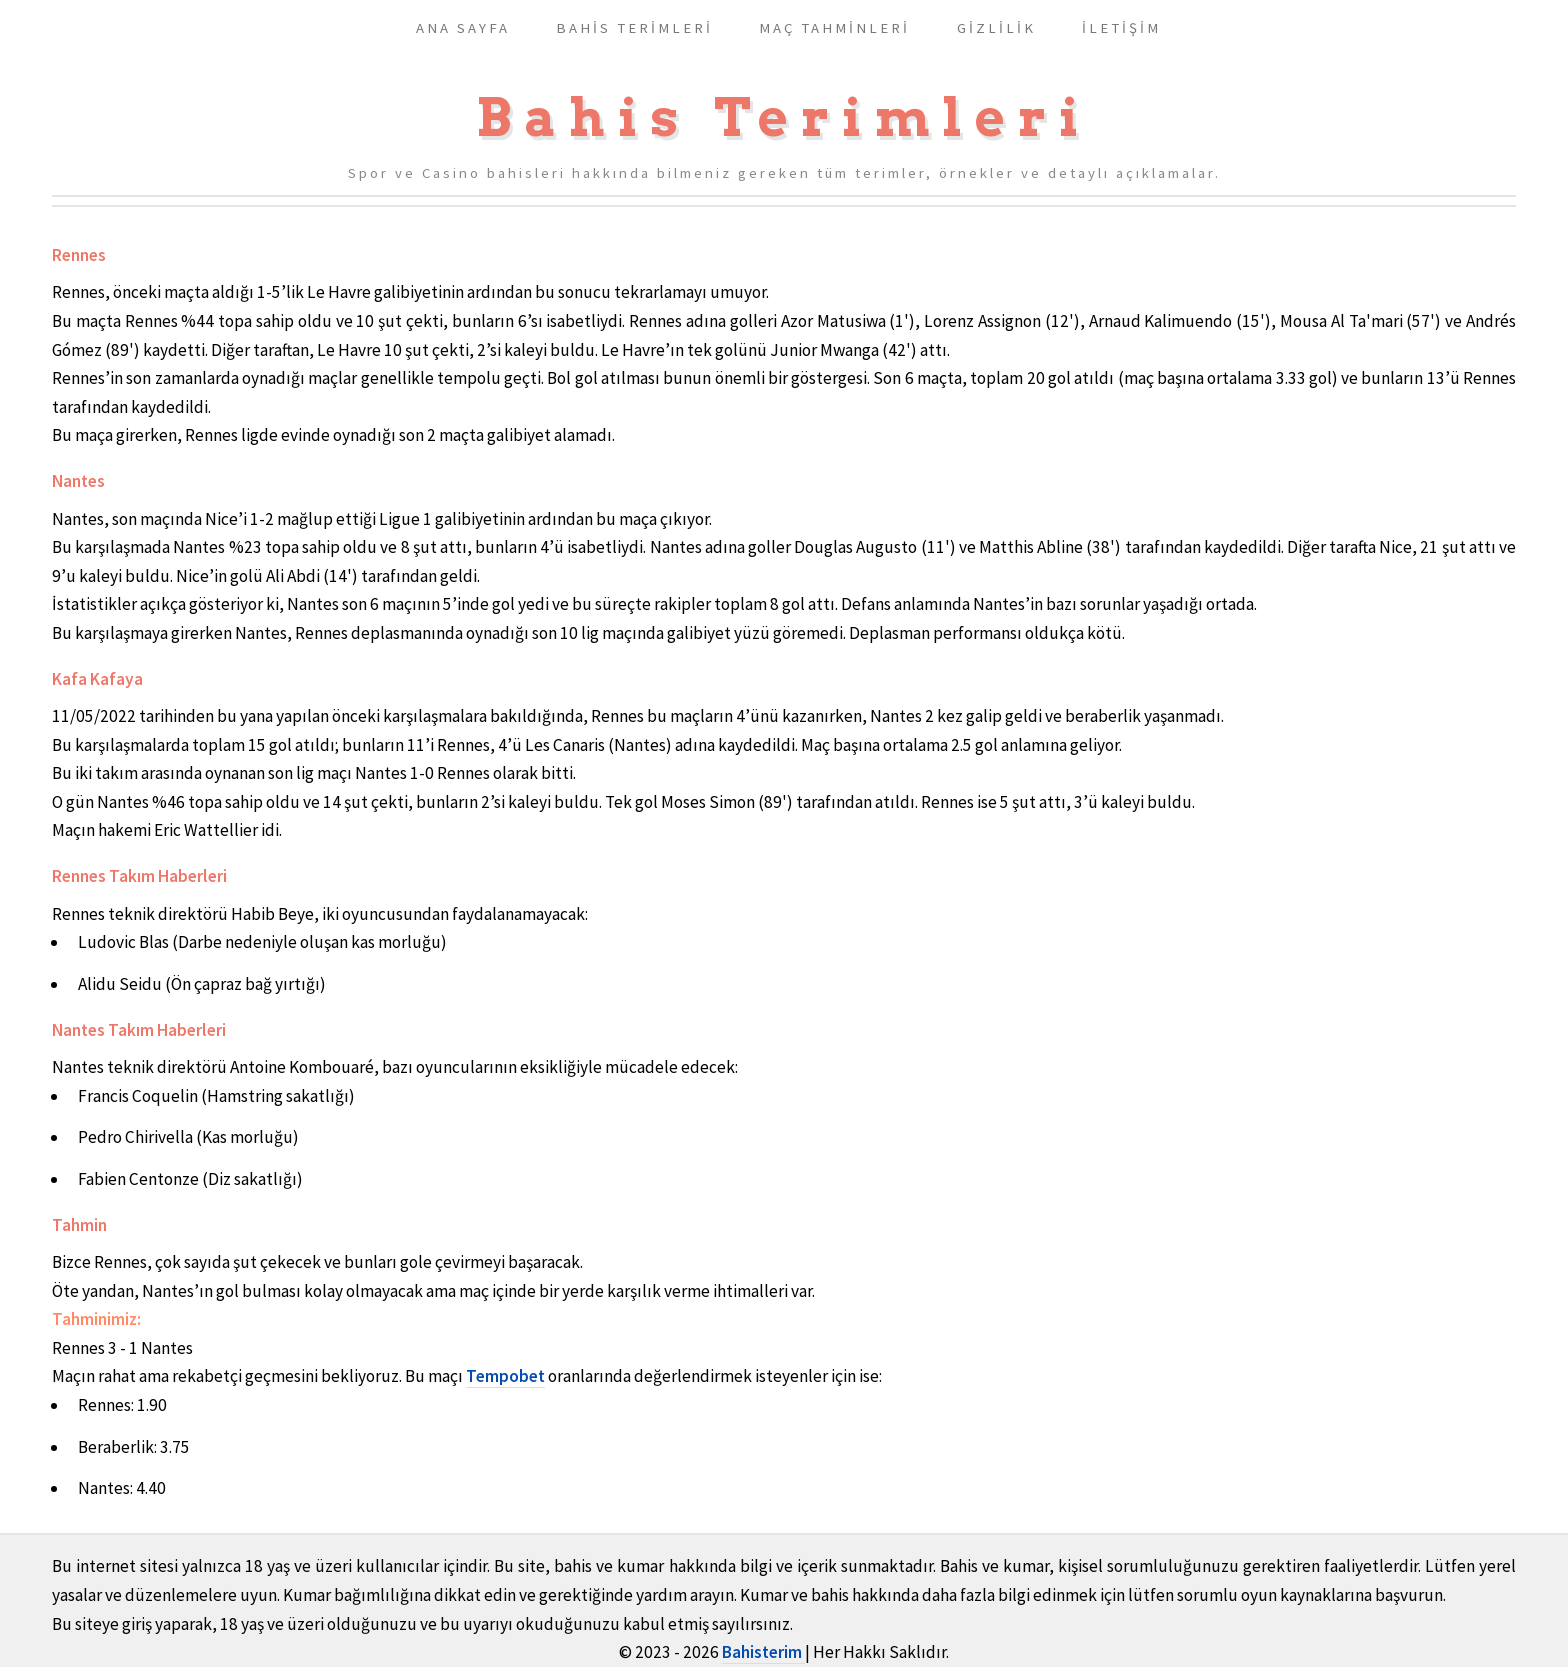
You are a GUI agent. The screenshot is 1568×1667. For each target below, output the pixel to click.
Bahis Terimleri (784, 117)
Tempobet (505, 1376)
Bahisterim (763, 1652)
